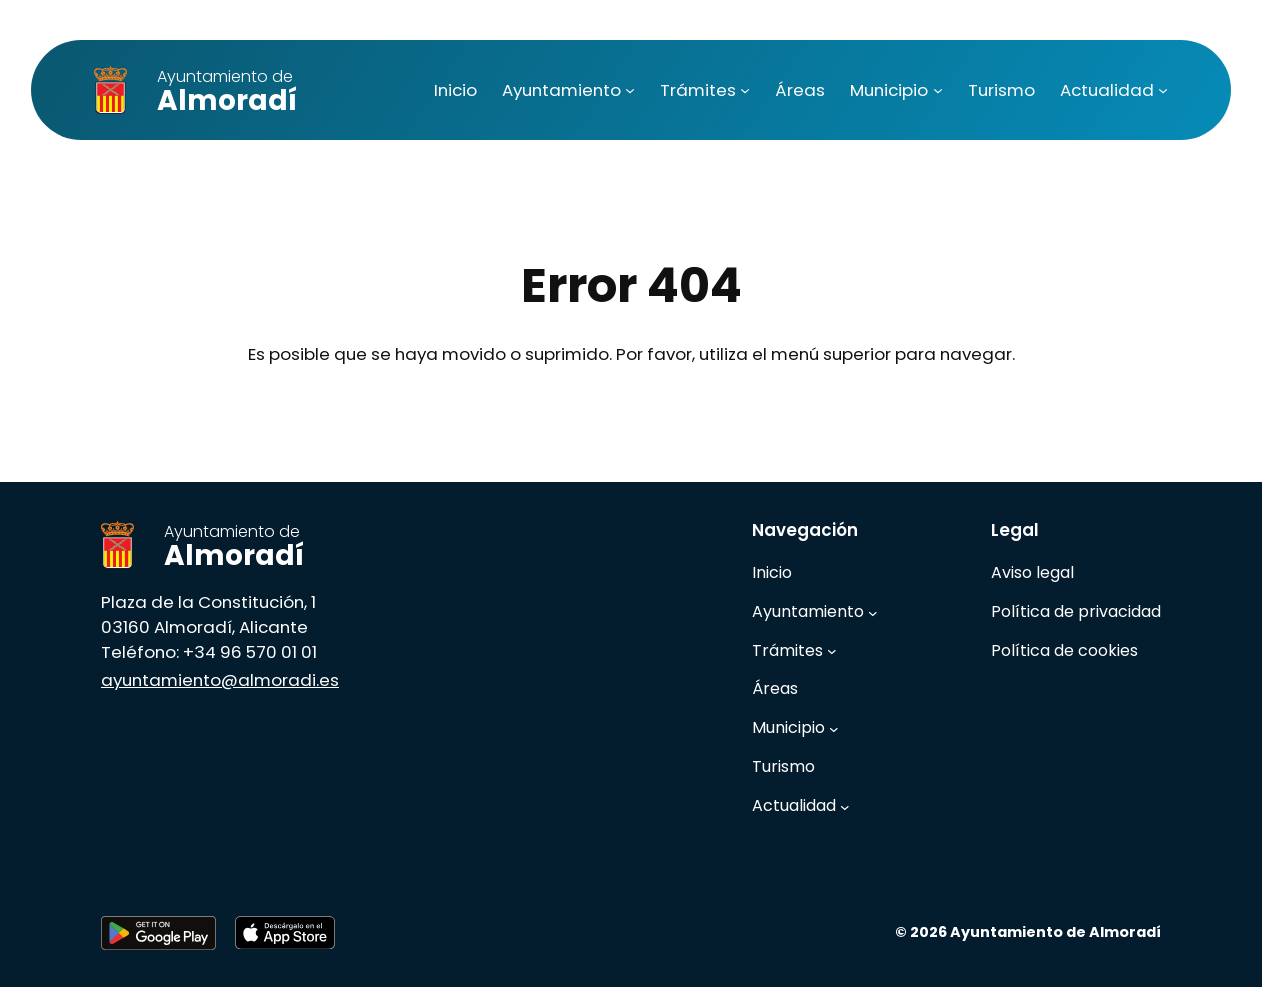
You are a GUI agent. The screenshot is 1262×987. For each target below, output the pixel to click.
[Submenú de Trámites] (745, 90)
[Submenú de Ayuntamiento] (630, 90)
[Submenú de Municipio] (938, 90)
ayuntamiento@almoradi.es (220, 680)
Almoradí (227, 92)
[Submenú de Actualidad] (1163, 90)
